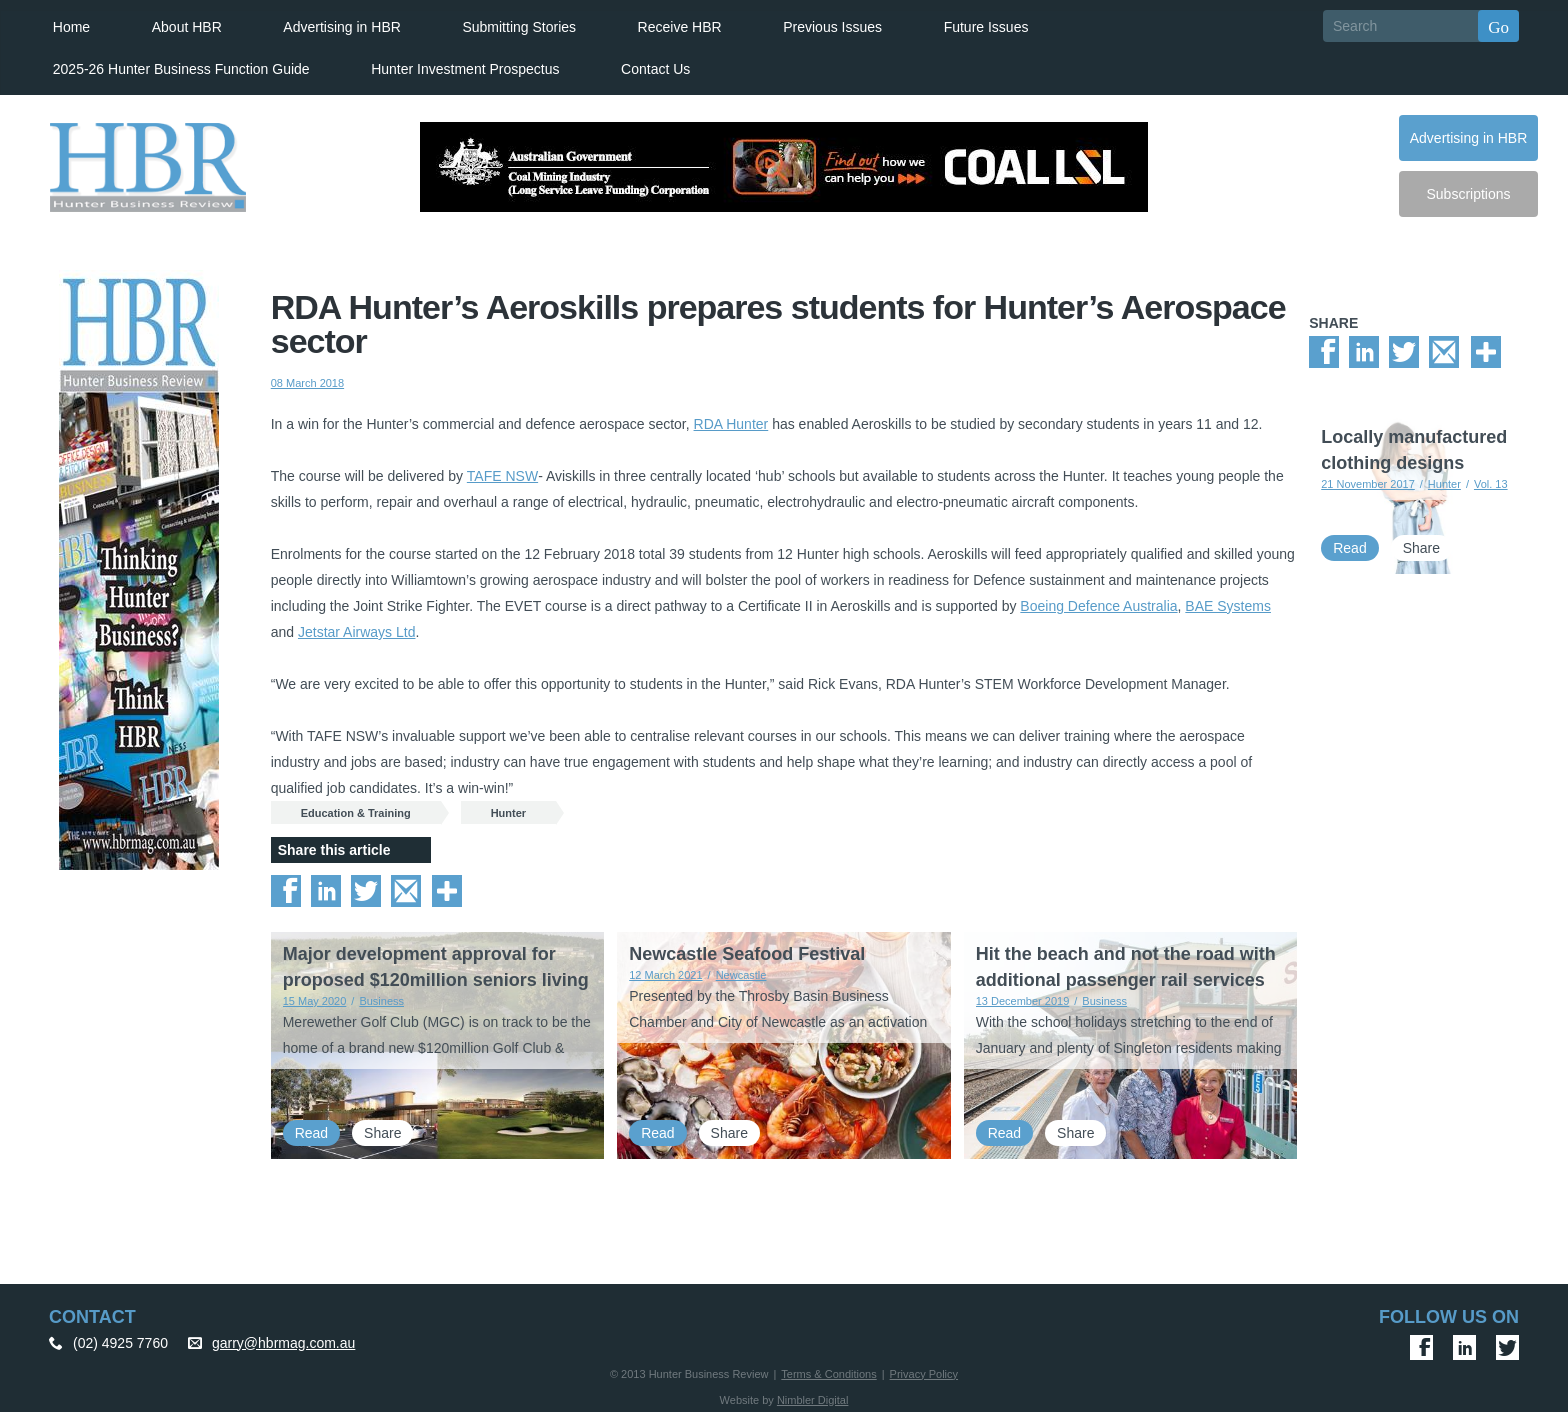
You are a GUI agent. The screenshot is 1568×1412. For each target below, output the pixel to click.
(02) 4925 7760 (120, 1342)
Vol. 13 (1491, 484)
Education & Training (356, 812)
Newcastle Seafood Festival (747, 953)
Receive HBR (677, 26)
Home (69, 26)
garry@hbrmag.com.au (283, 1342)
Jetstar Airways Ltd (357, 631)
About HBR (185, 26)
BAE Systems (1228, 605)
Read (311, 1132)
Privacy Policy (924, 1373)
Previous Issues (830, 26)
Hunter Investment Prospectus (464, 68)
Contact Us (653, 68)
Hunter (508, 812)
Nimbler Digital (813, 1399)
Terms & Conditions (828, 1373)
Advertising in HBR (340, 26)
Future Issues (983, 26)
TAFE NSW (502, 475)
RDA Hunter (731, 423)
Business (381, 1000)
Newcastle (741, 974)
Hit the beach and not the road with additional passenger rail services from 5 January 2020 (1126, 979)
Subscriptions (1468, 193)
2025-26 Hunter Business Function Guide (179, 68)
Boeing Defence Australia (1098, 605)
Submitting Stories (517, 26)
